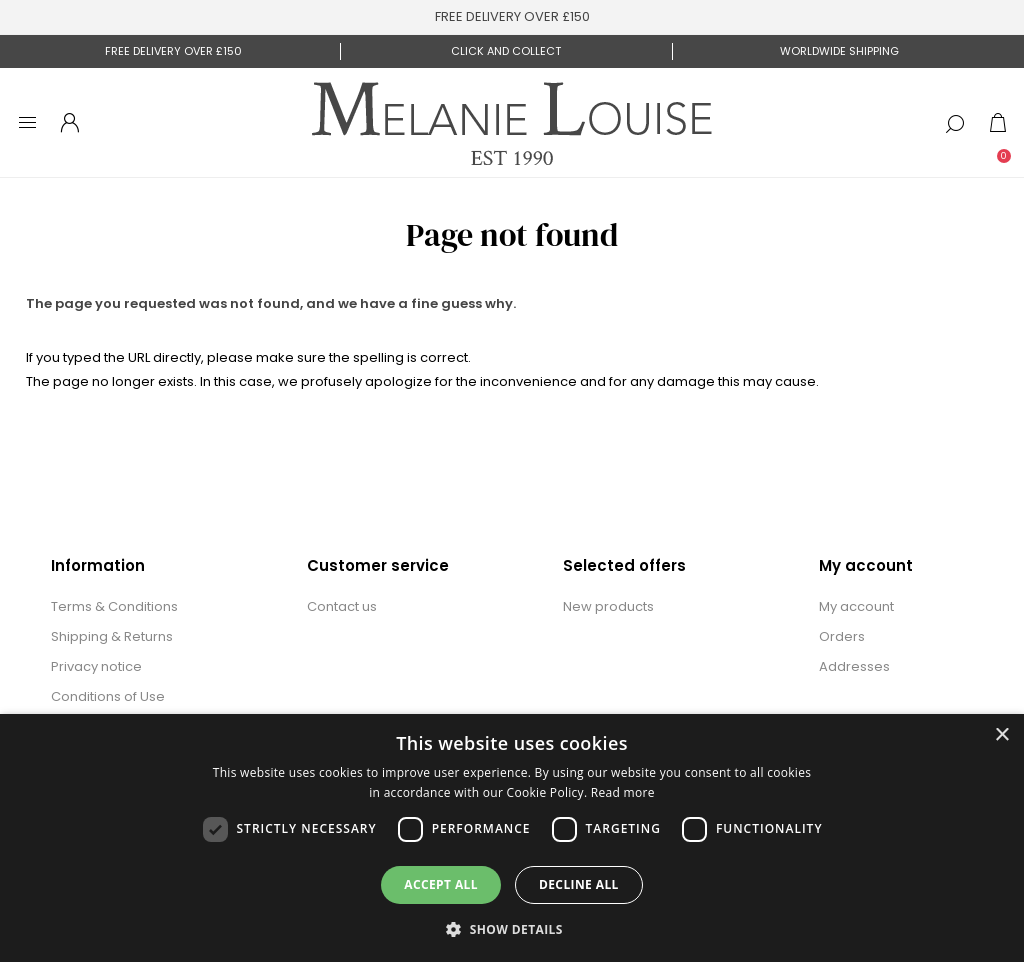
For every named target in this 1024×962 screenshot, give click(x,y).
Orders (842, 636)
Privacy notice (96, 666)
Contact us (342, 606)
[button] (512, 928)
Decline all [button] (579, 884)
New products (608, 606)
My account (856, 606)
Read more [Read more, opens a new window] (623, 792)
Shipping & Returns (112, 636)
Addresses (854, 666)
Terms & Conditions (114, 606)
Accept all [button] (441, 884)
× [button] (1001, 735)
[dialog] (512, 838)
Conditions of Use (108, 696)
